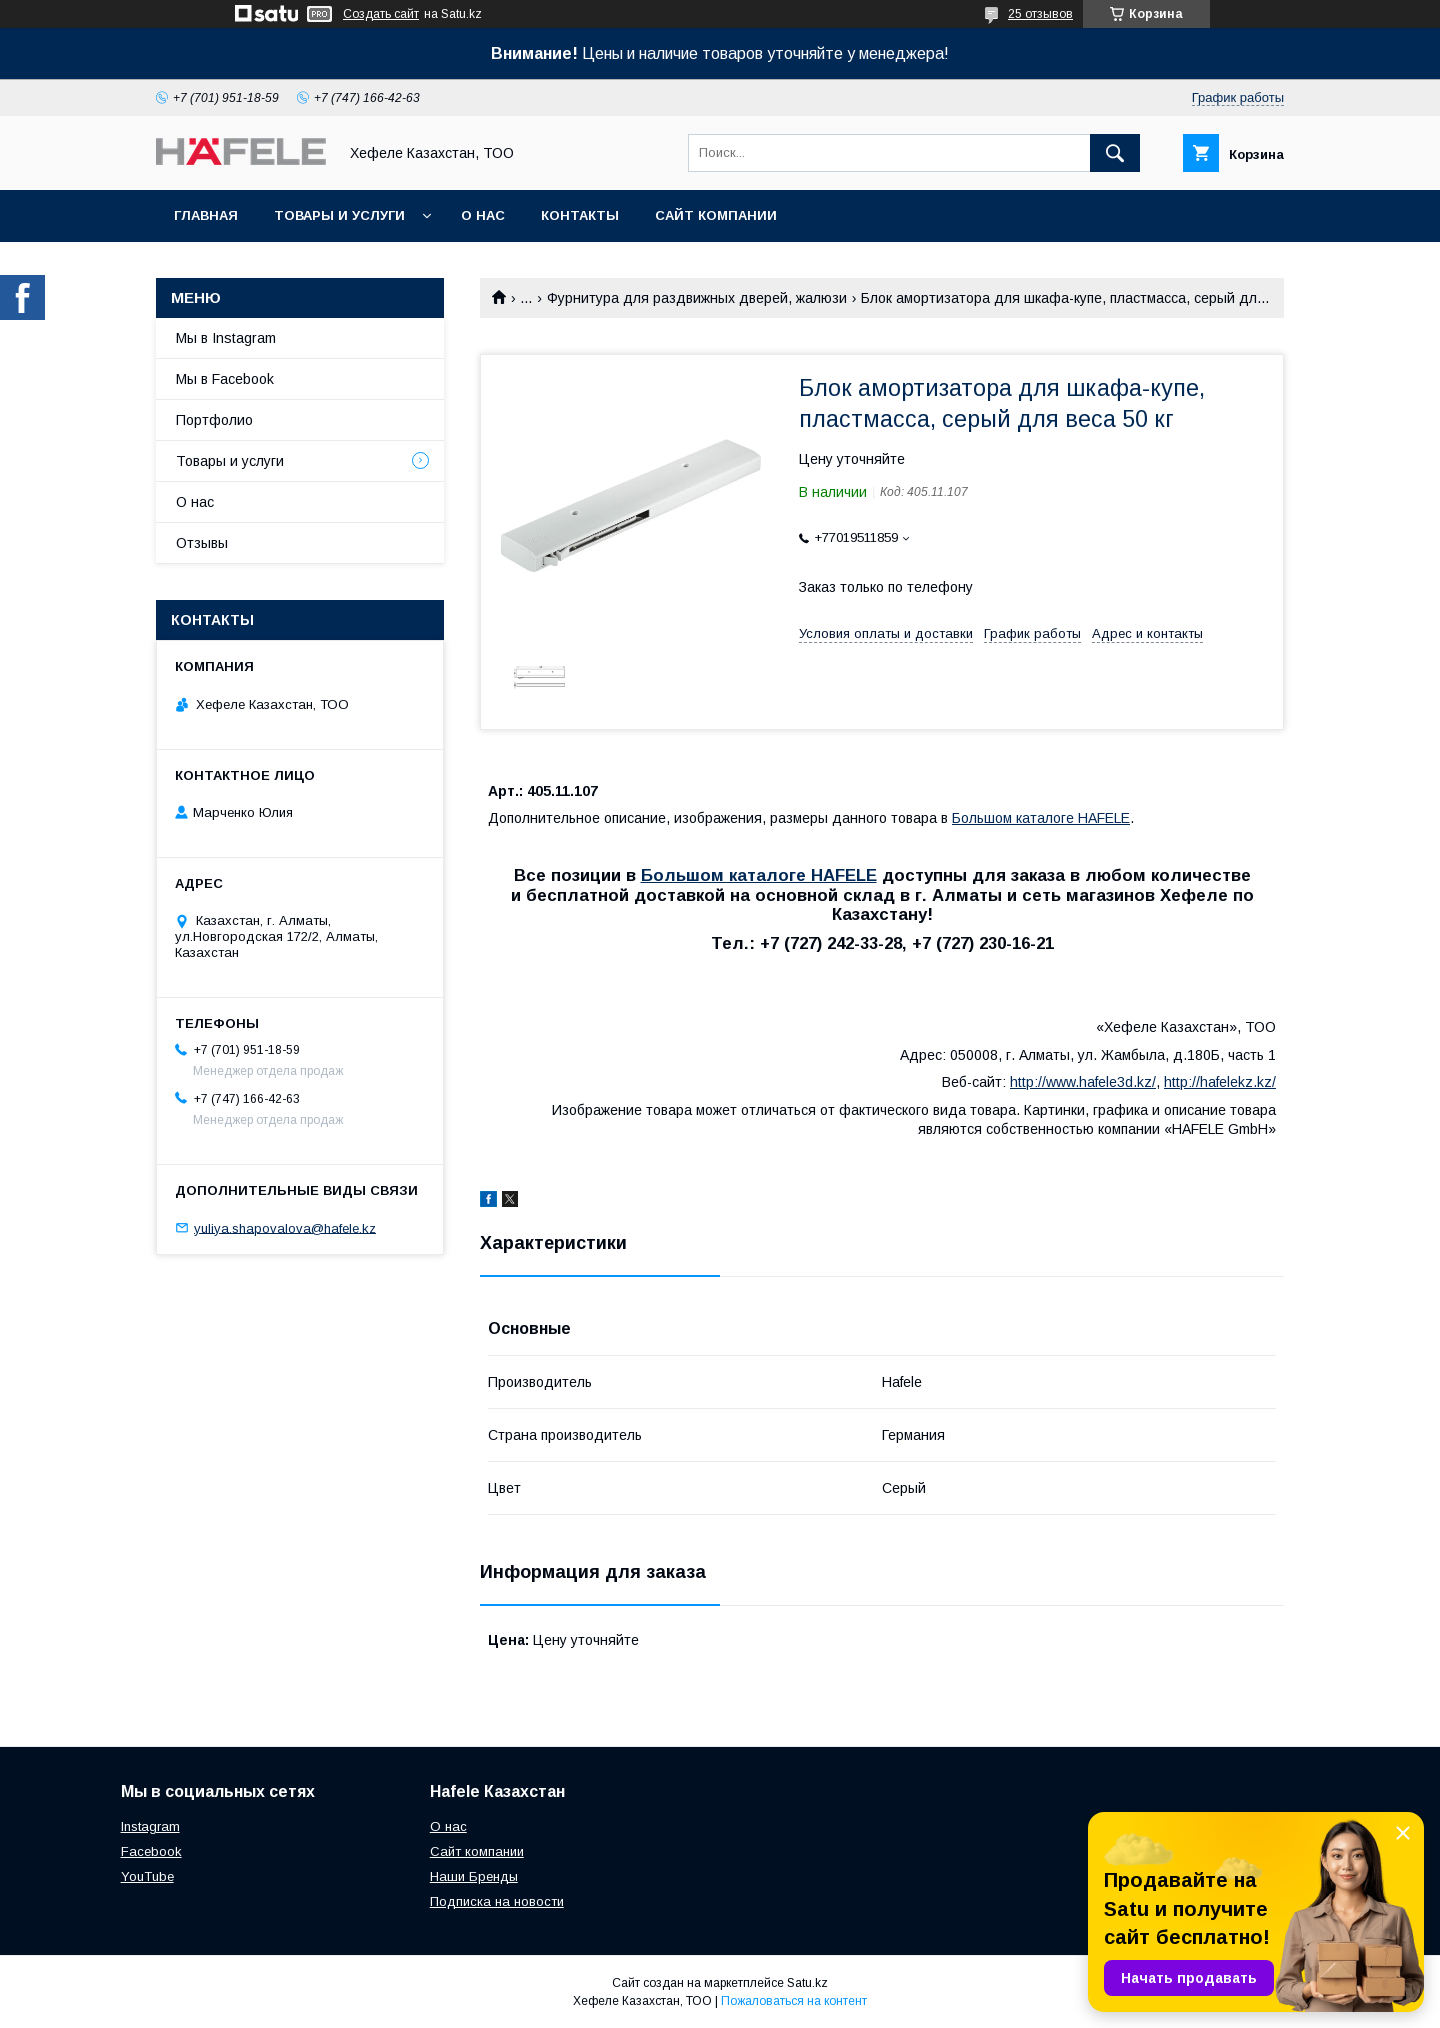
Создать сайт (381, 14)
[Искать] (1115, 153)
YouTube (147, 1876)
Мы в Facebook (225, 379)
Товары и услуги (339, 215)
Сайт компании (716, 215)
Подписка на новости (497, 1901)
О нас (483, 215)
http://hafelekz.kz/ (1220, 1082)
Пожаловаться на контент (794, 2001)
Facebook (151, 1851)
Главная (206, 215)
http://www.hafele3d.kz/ (1083, 1082)
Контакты (580, 215)
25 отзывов (1040, 14)
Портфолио (214, 420)
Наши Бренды (474, 1876)
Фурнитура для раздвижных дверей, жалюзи (697, 298)
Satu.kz (807, 1983)
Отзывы (202, 543)
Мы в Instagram (226, 338)
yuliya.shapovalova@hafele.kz (285, 1227)
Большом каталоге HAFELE (1041, 818)
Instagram (150, 1826)
